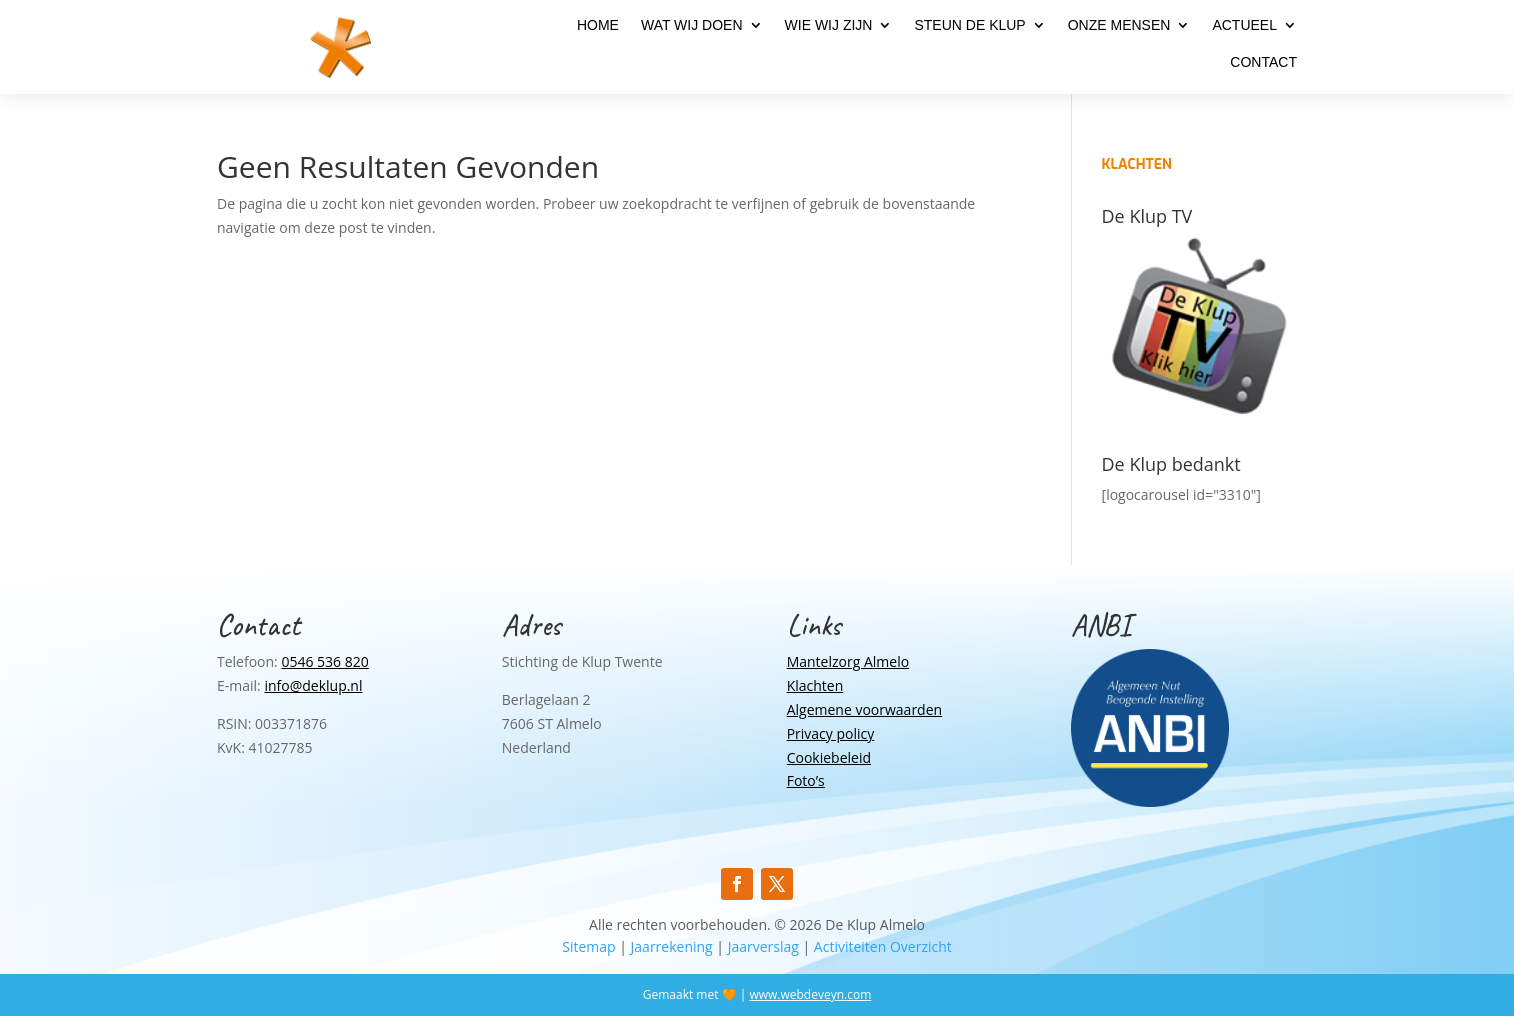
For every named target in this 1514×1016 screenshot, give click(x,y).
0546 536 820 (324, 661)
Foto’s (806, 780)
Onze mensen (1119, 25)
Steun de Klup (969, 25)
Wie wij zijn (829, 25)
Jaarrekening (672, 946)
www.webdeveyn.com (810, 994)
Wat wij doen (692, 25)
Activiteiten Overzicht (883, 946)
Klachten (815, 685)
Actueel (1244, 25)
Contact (1263, 62)
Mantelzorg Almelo (848, 661)
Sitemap (588, 946)
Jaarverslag (763, 946)
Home (598, 25)
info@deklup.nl (313, 685)
